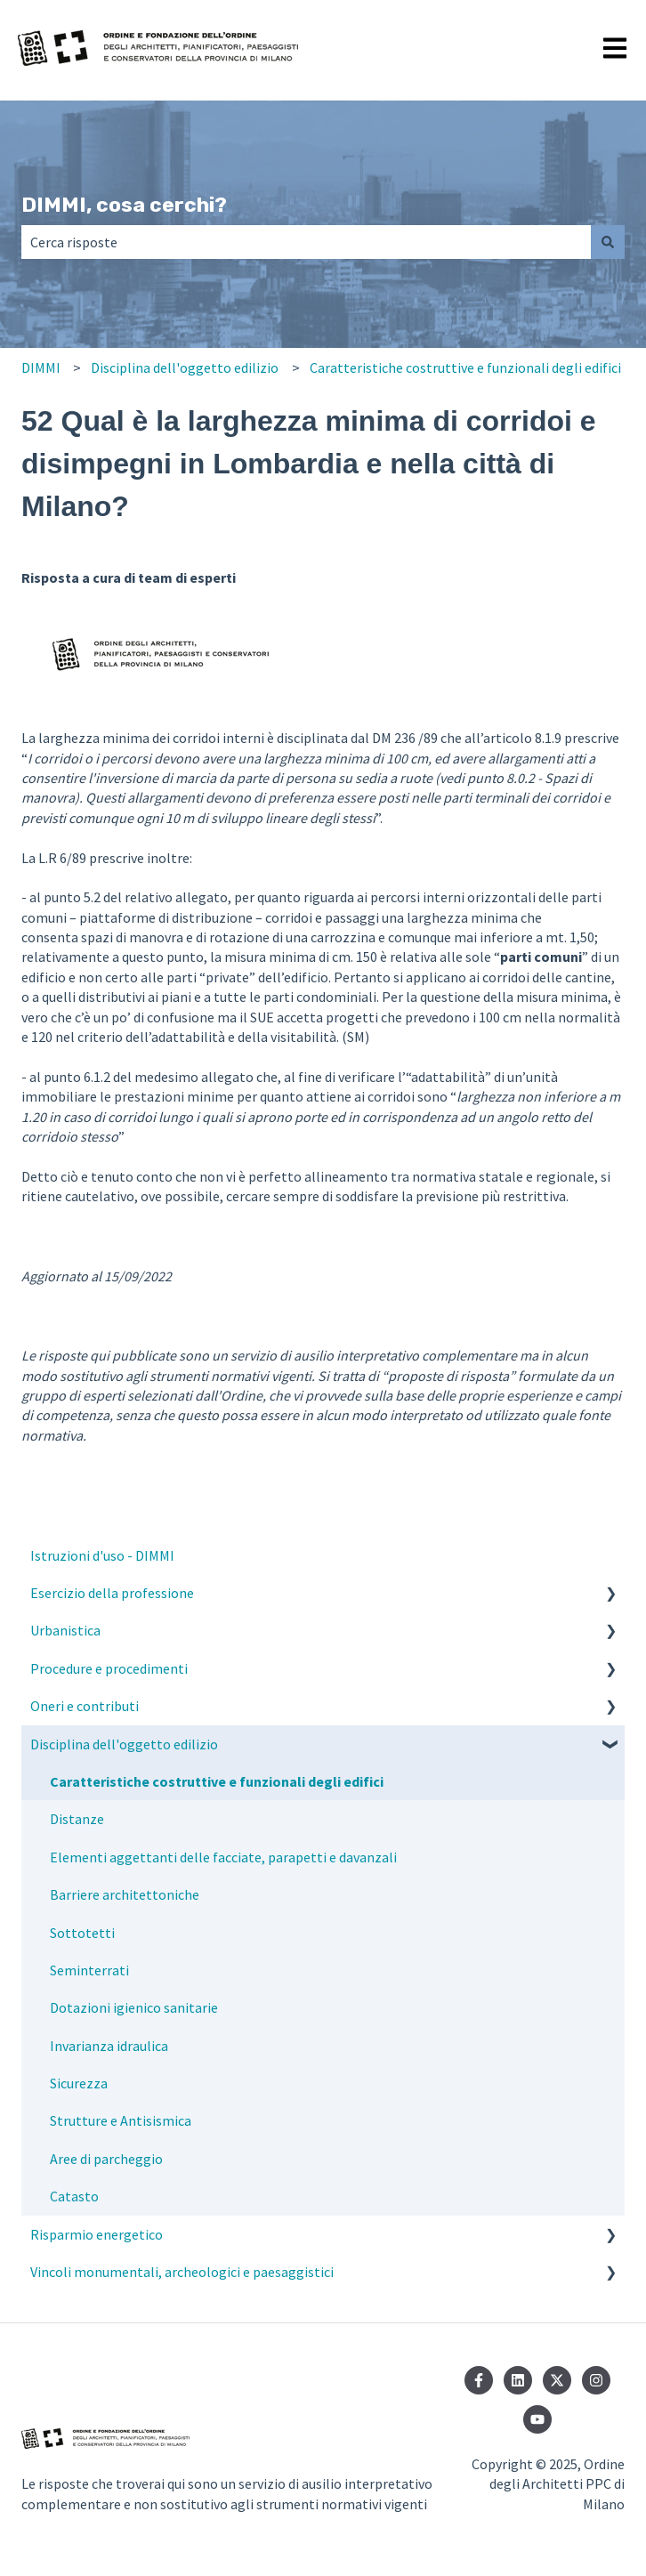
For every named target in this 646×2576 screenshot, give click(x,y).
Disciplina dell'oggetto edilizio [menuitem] (124, 1744)
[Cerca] (608, 242)
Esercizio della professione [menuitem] (112, 1593)
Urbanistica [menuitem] (65, 1630)
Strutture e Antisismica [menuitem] (120, 2120)
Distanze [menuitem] (77, 1819)
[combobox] (306, 242)
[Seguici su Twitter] (557, 2380)
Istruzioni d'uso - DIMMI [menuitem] (102, 1555)
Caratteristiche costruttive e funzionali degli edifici (465, 367)
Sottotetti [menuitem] (82, 1933)
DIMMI (41, 367)
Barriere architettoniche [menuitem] (124, 1894)
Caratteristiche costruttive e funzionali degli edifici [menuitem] (217, 1781)
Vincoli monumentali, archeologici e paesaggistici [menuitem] (182, 2272)
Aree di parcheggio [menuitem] (106, 2159)
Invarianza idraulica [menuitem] (109, 2046)
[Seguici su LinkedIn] (518, 2380)
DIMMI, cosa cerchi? (124, 204)
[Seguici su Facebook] (478, 2380)
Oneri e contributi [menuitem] (84, 1706)
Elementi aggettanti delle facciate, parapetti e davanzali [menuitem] (223, 1857)
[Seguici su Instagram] (596, 2380)
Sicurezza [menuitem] (79, 2083)
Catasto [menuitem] (74, 2196)
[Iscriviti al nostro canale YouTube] (537, 2419)
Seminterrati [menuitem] (89, 1970)
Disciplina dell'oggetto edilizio (185, 367)
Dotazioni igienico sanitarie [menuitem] (134, 2007)
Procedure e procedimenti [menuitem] (109, 1668)
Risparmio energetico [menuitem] (96, 2234)
